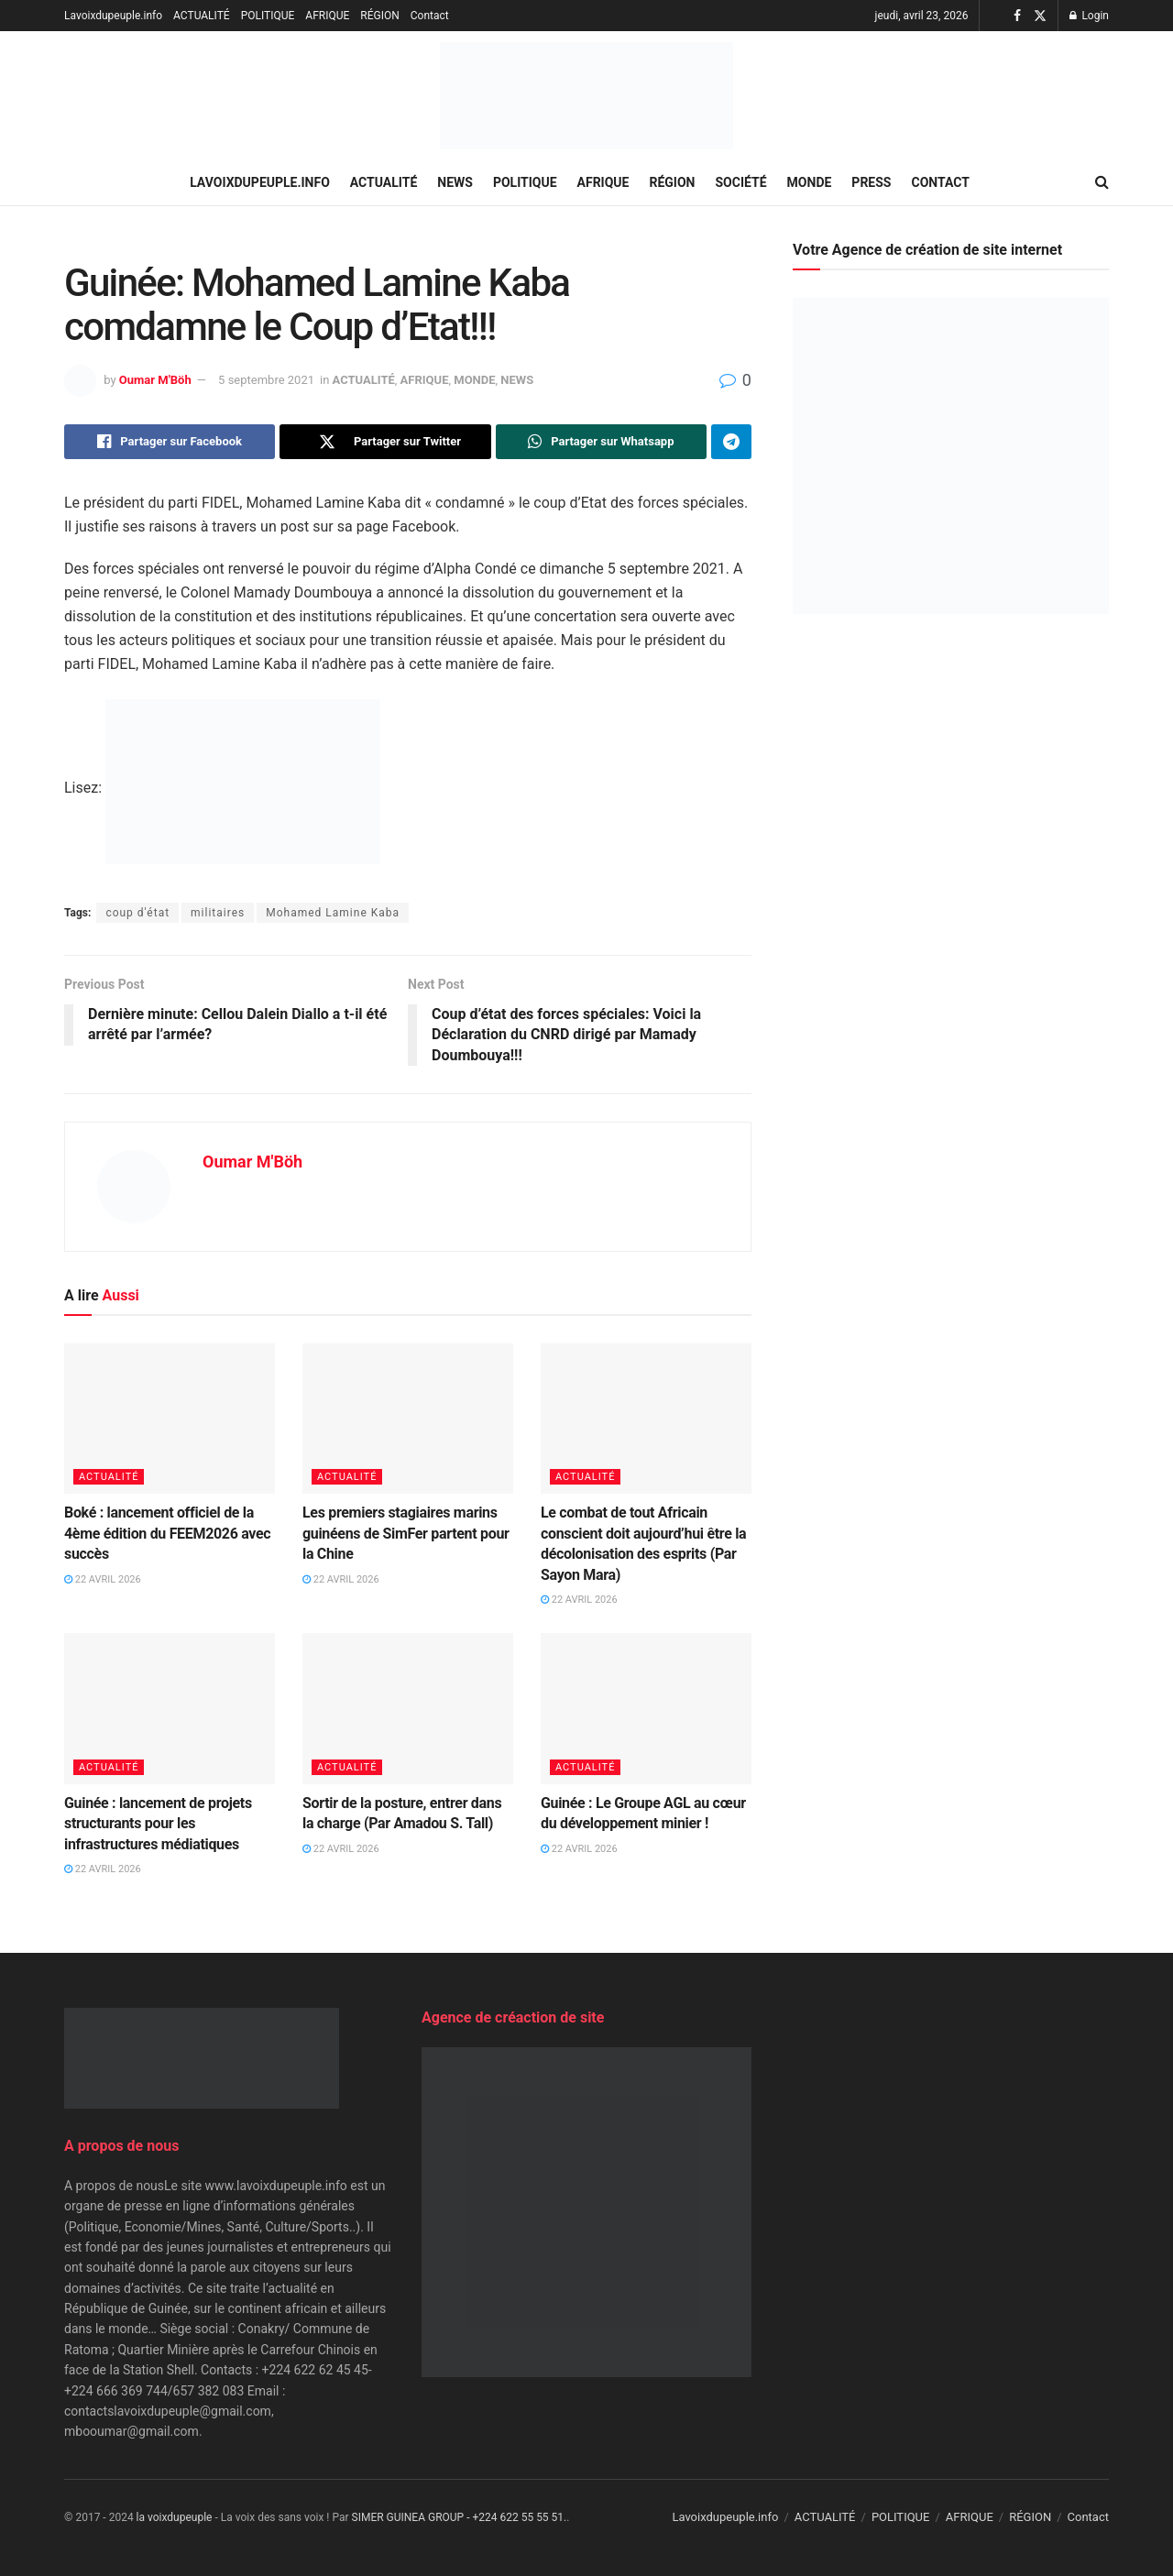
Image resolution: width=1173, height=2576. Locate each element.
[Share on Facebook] (169, 441)
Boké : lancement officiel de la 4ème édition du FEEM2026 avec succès (167, 1533)
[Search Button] (1102, 182)
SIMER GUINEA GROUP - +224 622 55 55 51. (459, 2517)
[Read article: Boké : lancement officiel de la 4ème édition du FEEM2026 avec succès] (169, 1418)
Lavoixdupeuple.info (113, 15)
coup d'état (137, 912)
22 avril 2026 (102, 1579)
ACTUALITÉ (201, 15)
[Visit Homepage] (586, 95)
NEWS (455, 182)
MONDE (809, 182)
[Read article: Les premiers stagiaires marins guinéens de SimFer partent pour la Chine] (407, 1418)
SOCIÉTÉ (741, 182)
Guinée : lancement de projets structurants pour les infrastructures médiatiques (158, 1823)
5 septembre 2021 (266, 380)
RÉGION (379, 15)
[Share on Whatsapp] (601, 441)
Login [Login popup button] (1089, 15)
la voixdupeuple (175, 2517)
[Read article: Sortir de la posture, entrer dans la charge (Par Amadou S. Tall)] (407, 1708)
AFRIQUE (327, 15)
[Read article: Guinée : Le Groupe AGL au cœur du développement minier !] (646, 1708)
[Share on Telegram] (731, 441)
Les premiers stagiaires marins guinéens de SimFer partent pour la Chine (406, 1533)
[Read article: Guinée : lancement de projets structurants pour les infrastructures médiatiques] (169, 1708)
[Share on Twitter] (385, 441)
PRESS (871, 182)
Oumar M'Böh (155, 380)
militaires (218, 912)
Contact (430, 15)
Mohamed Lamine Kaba (333, 912)
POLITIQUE (268, 15)
